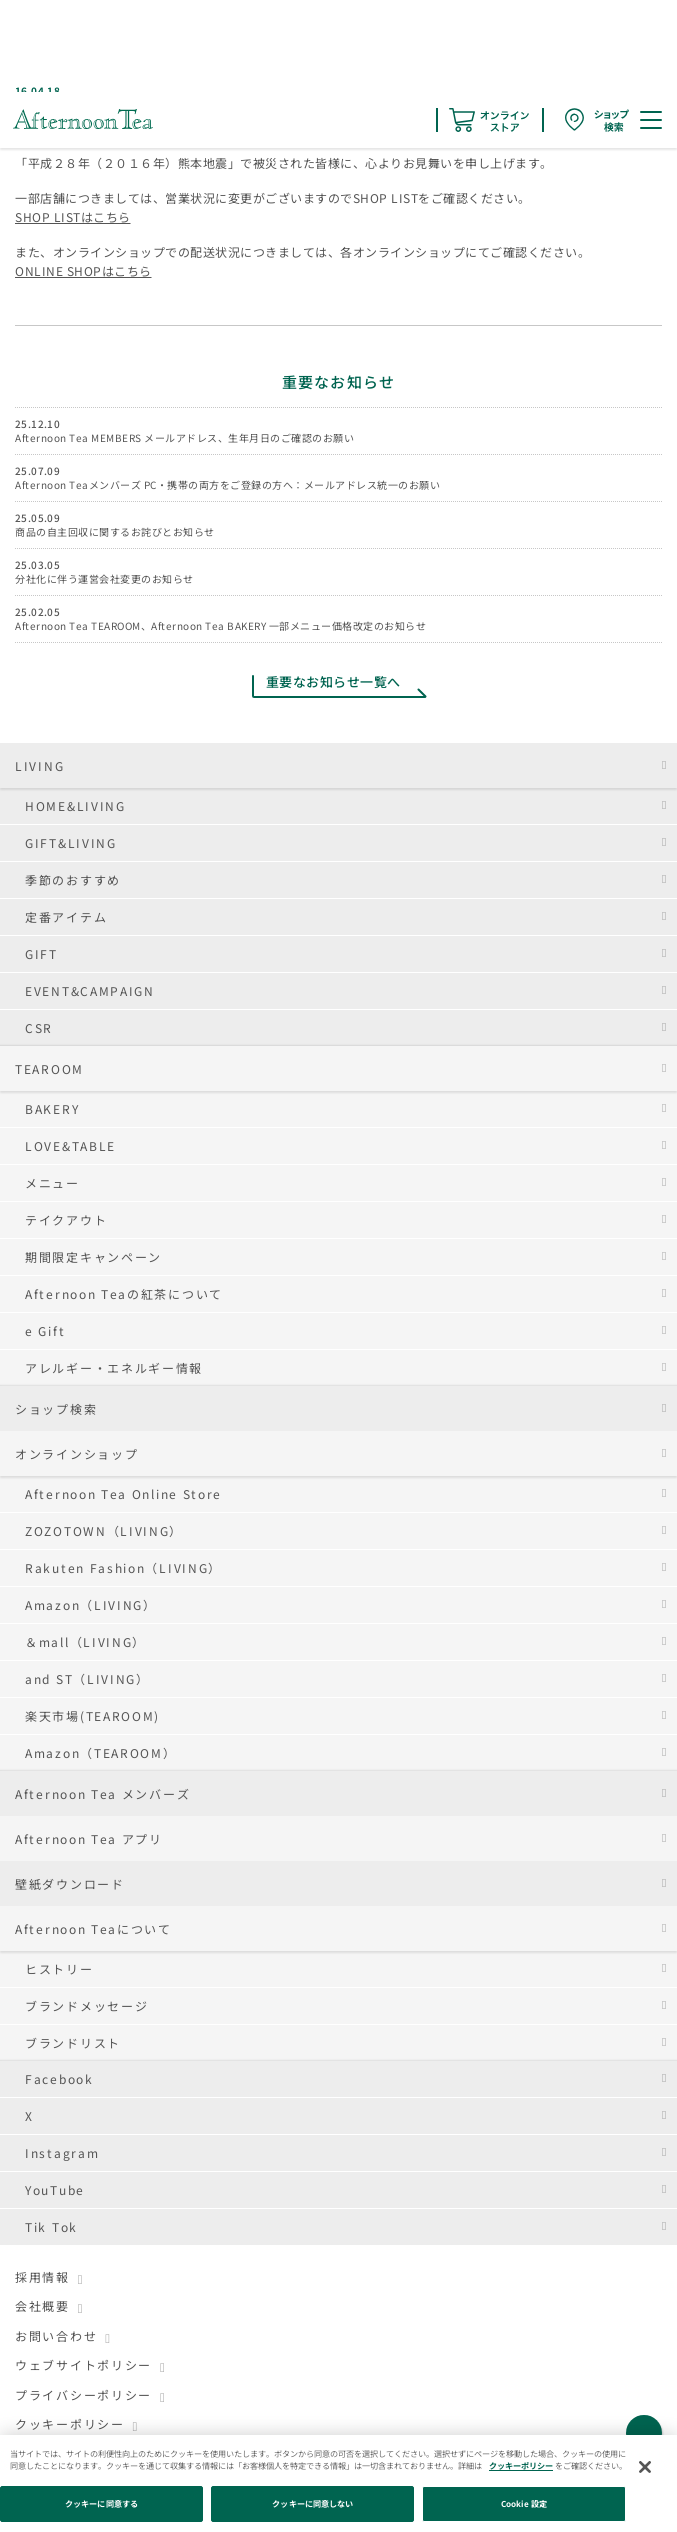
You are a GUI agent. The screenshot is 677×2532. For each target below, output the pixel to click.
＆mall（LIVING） (85, 1641)
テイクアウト (66, 1219)
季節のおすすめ (73, 879)
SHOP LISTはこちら (73, 216)
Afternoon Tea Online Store (123, 1493)
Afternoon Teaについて (93, 1928)
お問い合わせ (56, 2335)
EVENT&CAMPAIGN (90, 990)
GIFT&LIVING (71, 842)
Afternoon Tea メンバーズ (102, 1793)
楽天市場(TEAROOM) (92, 1715)
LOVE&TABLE (70, 1145)
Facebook (59, 2078)
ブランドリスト (73, 2042)
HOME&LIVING (75, 805)
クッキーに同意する (101, 2503)
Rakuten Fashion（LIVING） (123, 1567)
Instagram (62, 2152)
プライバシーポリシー (83, 2394)
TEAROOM (49, 1068)
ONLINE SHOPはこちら (83, 270)
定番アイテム (66, 916)
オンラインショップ (76, 1453)
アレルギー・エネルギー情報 (114, 1367)
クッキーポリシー (70, 2423)
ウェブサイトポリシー (83, 2364)
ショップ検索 (56, 1408)
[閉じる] (645, 2467)
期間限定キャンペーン (93, 1256)
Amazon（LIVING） (91, 1604)
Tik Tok (51, 2226)
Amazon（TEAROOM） (101, 1752)
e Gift (45, 1330)
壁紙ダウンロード (70, 1883)
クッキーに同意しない (312, 2503)
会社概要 (42, 2305)
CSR (39, 1027)
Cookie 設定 (524, 2503)
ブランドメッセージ (86, 2005)
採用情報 (42, 2276)
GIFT (41, 953)
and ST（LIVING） (87, 1678)
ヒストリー (59, 1968)
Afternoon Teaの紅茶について (124, 1293)
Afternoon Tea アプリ (89, 1838)
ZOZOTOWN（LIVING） (104, 1530)
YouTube (55, 2189)
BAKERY (52, 1108)
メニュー (52, 1182)
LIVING (39, 765)
